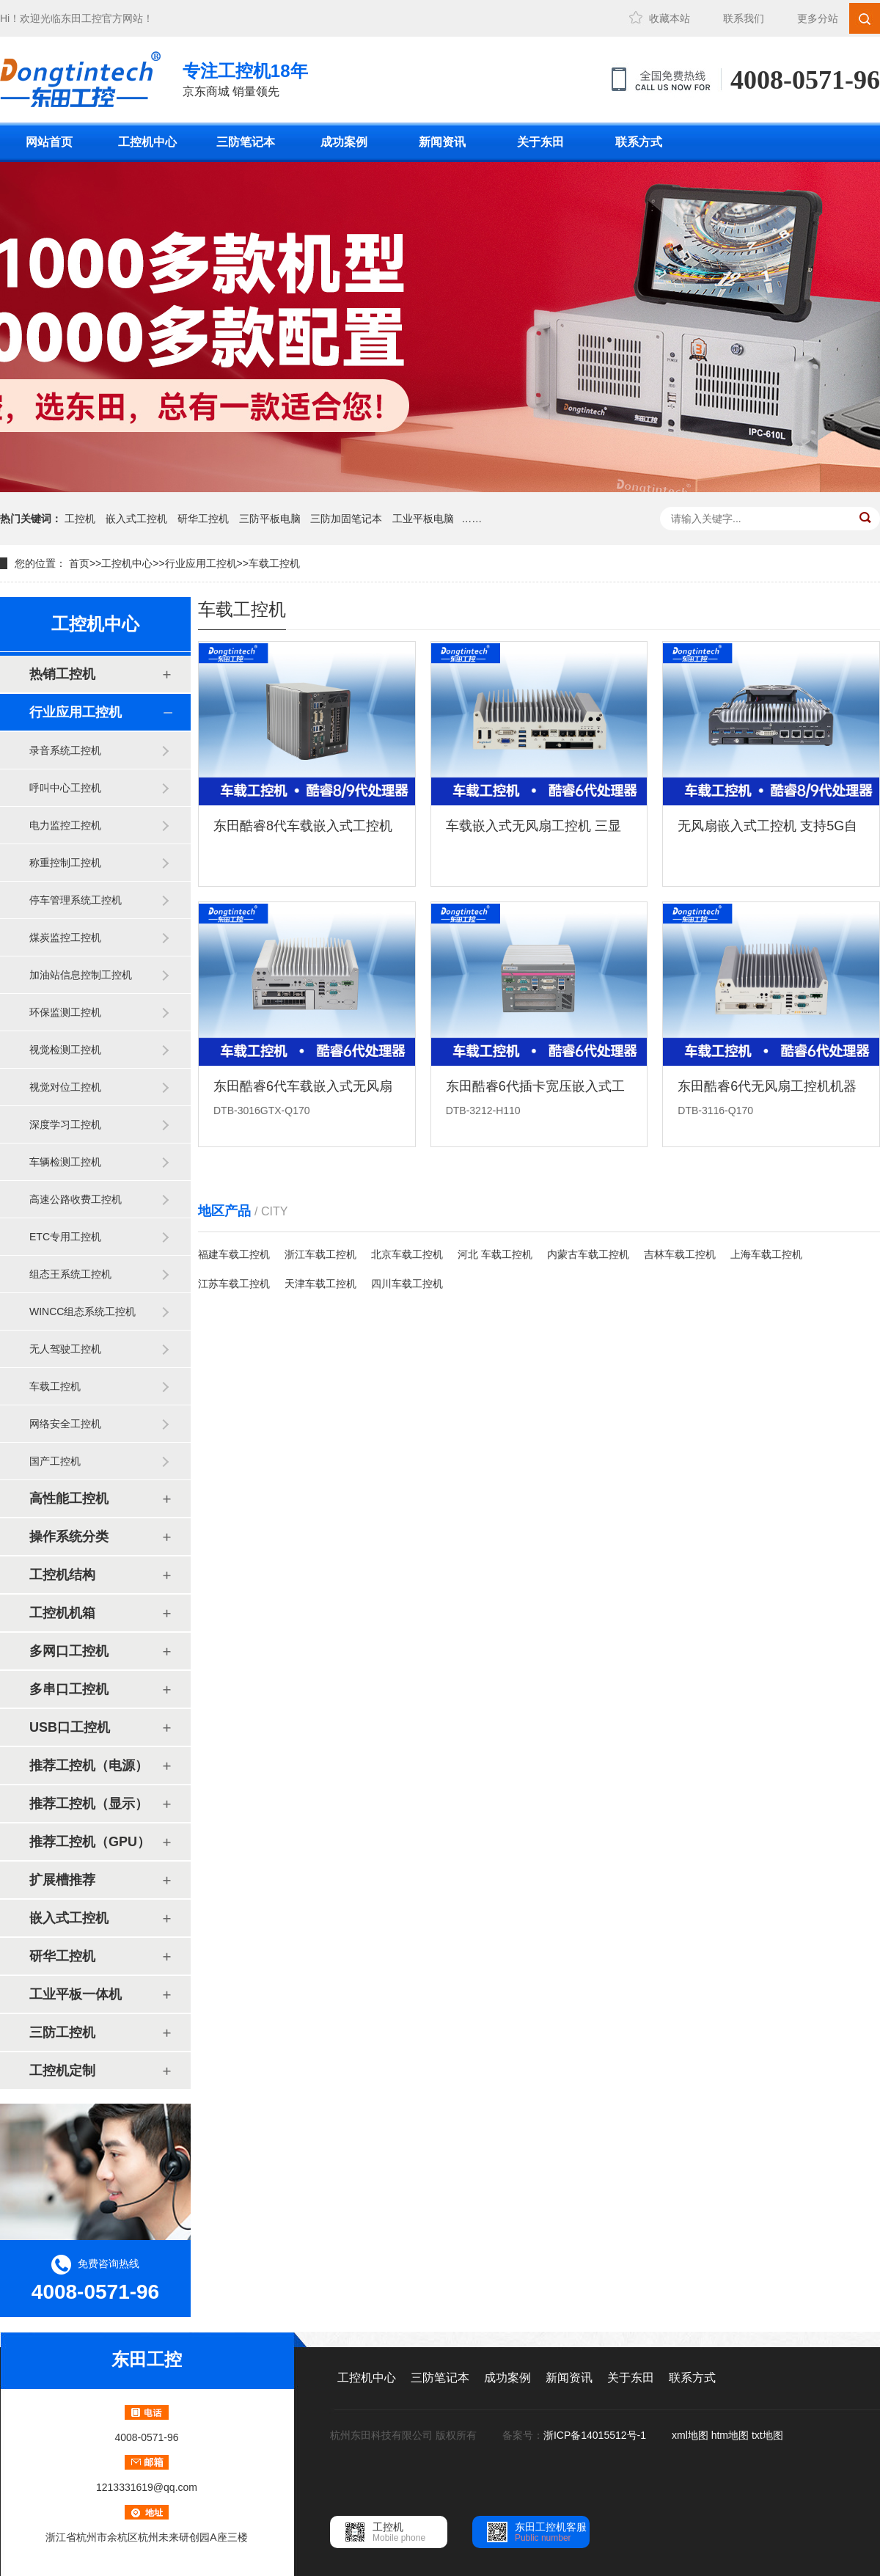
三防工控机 (62, 2032)
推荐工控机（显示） (88, 1803)
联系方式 (638, 142)
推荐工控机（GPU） (89, 1841)
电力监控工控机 (65, 825)
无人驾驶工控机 (65, 1349)
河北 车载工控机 (495, 1254)
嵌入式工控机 (136, 518)
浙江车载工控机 (320, 1254)
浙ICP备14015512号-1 (596, 2435)
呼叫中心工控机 (65, 788)
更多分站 (817, 18)
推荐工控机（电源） (88, 1765)
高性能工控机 (69, 1498)
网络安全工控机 (65, 1424)
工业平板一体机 (75, 1994)
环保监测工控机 (65, 1012)
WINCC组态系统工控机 (82, 1311)
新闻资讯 (442, 142)
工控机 (80, 518)
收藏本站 (669, 18)
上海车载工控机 (766, 1254)
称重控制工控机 (65, 862)
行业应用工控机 (201, 563)
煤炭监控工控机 (65, 937)
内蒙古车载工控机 (588, 1254)
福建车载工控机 (234, 1254)
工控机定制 (62, 2070)
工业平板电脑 (423, 518)
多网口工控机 (69, 1651)
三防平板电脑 (270, 518)
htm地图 (730, 2435)
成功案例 (343, 142)
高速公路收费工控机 (75, 1199)
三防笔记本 (245, 142)
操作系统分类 (69, 1536)
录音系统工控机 (65, 750)
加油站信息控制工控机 (80, 975)
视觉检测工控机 (65, 1049)
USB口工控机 (69, 1727)
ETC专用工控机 (65, 1237)
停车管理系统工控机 (75, 900)
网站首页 (49, 142)
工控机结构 (62, 1574)
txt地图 (767, 2435)
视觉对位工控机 (65, 1087)
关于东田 (540, 142)
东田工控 (81, 18)
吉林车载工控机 (680, 1254)
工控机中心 (147, 142)
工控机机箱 (62, 1613)
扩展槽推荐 (62, 1880)
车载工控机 (274, 563)
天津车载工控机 (320, 1283)
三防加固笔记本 (346, 518)
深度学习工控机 (65, 1124)
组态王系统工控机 (70, 1274)
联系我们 (743, 18)
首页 (79, 563)
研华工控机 (203, 518)
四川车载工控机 (407, 1283)
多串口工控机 (69, 1689)
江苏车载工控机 (234, 1283)
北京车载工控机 (407, 1254)
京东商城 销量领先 (245, 78)
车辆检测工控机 (65, 1162)
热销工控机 (62, 674)
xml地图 (690, 2435)
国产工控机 (55, 1461)
